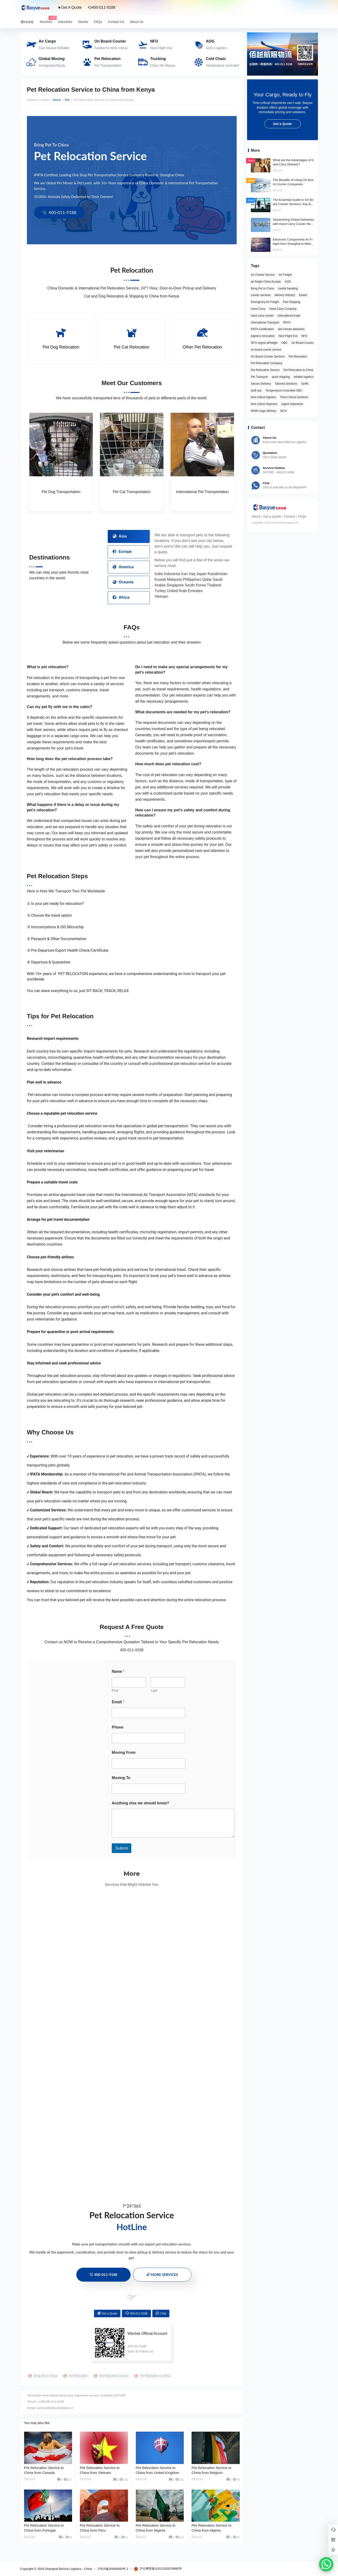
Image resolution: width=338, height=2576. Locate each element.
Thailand (214, 585)
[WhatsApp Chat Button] (326, 2564)
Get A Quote (69, 7)
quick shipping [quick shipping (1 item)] (281, 376)
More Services (162, 2274)
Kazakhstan (217, 574)
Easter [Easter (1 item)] (303, 295)
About (256, 516)
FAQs (302, 516)
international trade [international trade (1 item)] (289, 315)
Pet (67, 100)
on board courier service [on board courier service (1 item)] (266, 349)
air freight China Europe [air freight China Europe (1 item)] (266, 281)
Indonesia (172, 574)
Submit (121, 1848)
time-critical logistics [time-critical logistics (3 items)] (263, 397)
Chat (161, 2313)
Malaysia (174, 579)
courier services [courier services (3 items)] (261, 295)
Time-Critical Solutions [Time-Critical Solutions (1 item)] (294, 397)
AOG (210, 41)
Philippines (192, 579)
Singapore (175, 585)
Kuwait (160, 579)
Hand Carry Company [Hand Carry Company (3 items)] (282, 308)
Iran (184, 574)
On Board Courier (110, 41)
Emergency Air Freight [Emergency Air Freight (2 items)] (265, 302)
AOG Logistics (216, 48)
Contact (289, 516)
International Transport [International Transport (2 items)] (265, 322)
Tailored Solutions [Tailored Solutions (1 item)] (286, 383)
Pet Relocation (107, 59)
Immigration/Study (52, 65)
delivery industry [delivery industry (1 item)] (284, 295)
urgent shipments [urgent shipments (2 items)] (292, 404)
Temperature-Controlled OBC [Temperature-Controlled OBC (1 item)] (283, 390)
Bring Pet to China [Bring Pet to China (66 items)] (262, 288)
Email (118, 1702)
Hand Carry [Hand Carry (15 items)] (258, 308)
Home (57, 100)
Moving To (121, 1778)
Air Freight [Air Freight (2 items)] (284, 274)
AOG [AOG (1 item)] (288, 281)
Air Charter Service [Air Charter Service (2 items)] (263, 274)
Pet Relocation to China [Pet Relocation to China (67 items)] (298, 370)
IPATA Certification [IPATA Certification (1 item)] (262, 329)
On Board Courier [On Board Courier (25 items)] (302, 342)
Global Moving (52, 59)
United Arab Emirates (185, 591)
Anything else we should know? (140, 1803)
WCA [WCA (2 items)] (283, 411)
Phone (117, 1727)
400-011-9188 (101, 7)
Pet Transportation (107, 65)
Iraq (192, 574)
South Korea (195, 585)
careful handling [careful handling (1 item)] (288, 288)
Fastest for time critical (111, 48)
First (115, 1690)
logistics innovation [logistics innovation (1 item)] (263, 336)
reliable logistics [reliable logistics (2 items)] (304, 376)
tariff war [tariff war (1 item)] (256, 390)
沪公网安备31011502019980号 (158, 2569)
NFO (154, 41)
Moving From (123, 1752)
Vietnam (161, 596)
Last (154, 1690)
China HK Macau (162, 65)
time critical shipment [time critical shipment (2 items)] (264, 404)
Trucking (158, 59)
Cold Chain (216, 59)
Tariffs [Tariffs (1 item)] (304, 383)
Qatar (207, 579)
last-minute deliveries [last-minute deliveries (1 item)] (291, 329)
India (158, 574)
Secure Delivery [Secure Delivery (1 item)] (261, 383)
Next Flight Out (161, 48)
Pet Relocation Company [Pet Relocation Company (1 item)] (266, 363)
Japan (201, 574)
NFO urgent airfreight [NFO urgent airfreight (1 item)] (264, 342)
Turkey (160, 591)
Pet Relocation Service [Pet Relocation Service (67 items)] (265, 370)
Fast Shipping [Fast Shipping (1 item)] (291, 302)
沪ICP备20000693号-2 (113, 2569)
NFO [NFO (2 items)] (304, 336)
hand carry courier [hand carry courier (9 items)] (262, 315)
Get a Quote (107, 2313)
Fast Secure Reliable (54, 48)
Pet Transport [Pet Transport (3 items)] (259, 376)
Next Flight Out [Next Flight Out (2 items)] (287, 336)
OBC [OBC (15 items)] (284, 342)
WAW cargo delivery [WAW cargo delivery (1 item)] (263, 411)
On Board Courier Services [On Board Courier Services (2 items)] (268, 356)
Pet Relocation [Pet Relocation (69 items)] (297, 356)
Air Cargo (47, 41)
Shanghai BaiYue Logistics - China (68, 2569)
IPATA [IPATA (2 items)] (287, 322)
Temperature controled (222, 65)
